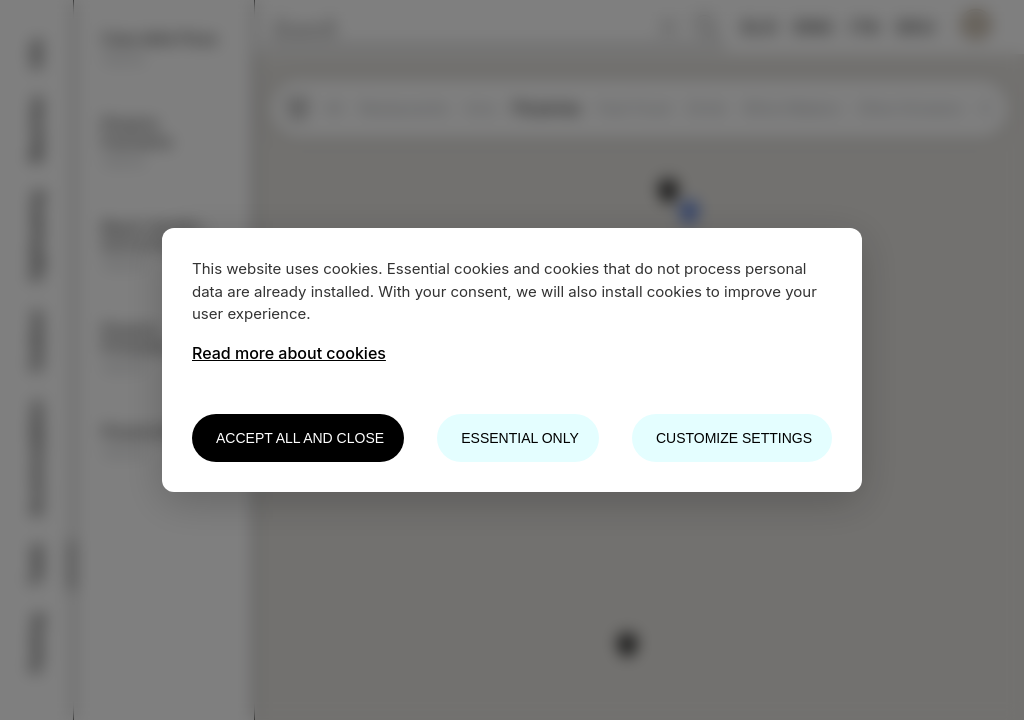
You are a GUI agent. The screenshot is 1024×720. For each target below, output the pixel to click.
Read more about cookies (289, 353)
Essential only (519, 438)
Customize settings (734, 438)
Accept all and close (300, 438)
